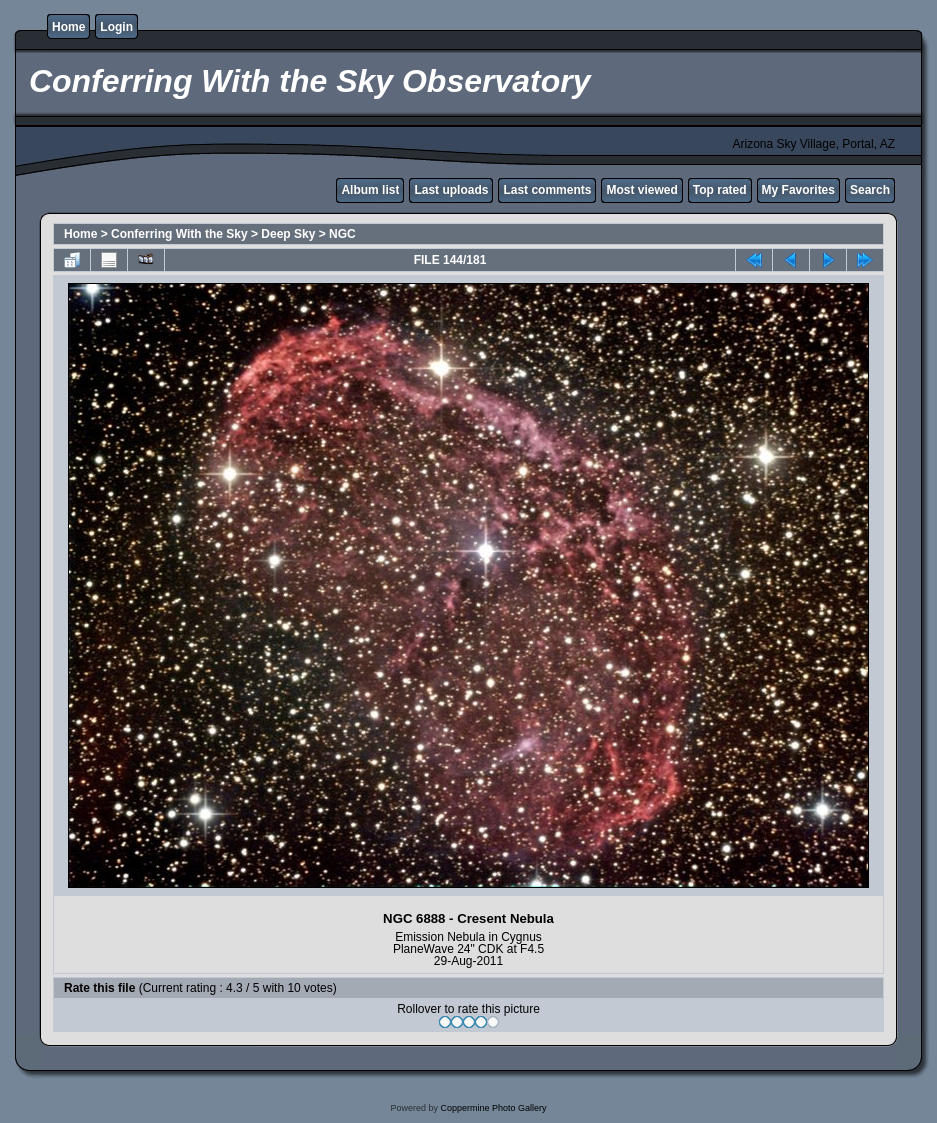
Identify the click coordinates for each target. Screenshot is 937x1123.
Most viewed (641, 190)
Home (68, 27)
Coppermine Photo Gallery (493, 1108)
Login (116, 27)
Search (870, 190)
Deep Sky (288, 234)
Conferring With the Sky (179, 234)
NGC (342, 234)
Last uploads (451, 190)
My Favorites (798, 190)
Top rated (720, 190)
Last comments (547, 190)
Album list (370, 190)
